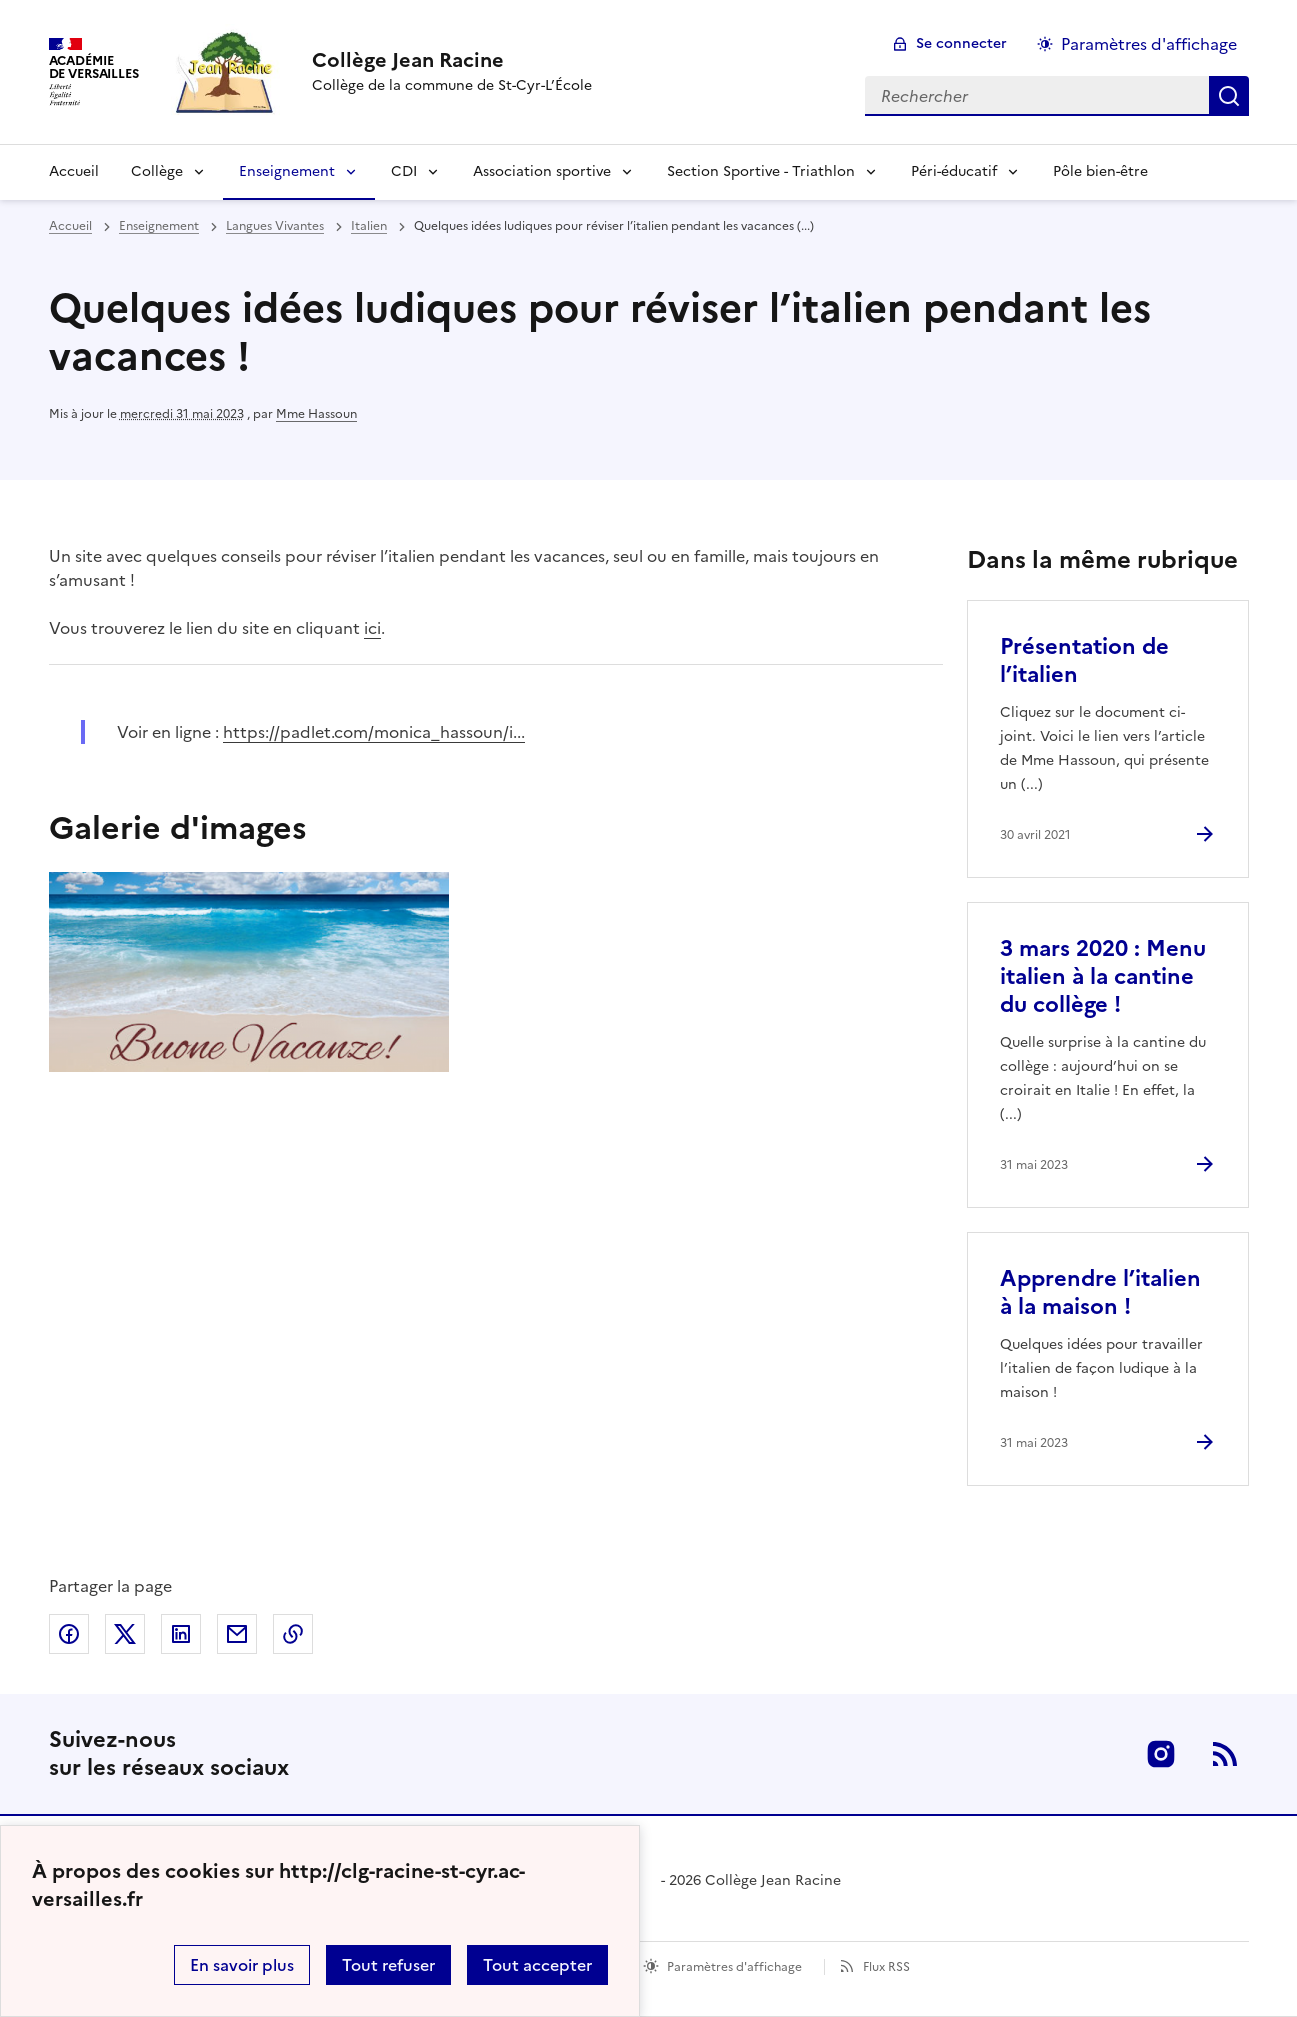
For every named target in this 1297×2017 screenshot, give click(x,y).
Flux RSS (886, 1967)
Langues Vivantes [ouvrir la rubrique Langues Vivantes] (275, 226)
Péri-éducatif (954, 171)
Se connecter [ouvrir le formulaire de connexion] (961, 43)
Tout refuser (388, 1965)
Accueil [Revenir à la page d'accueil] (74, 171)
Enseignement (287, 171)
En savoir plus (242, 1965)
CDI (404, 171)
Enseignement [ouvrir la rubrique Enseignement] (159, 226)
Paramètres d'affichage (734, 1967)
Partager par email (237, 1634)
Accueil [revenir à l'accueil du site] (70, 226)
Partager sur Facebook (69, 1634)
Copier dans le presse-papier (293, 1634)
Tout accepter (537, 1965)
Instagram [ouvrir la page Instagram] (1161, 1754)
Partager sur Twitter (125, 1634)
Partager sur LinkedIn (181, 1634)
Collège (157, 171)
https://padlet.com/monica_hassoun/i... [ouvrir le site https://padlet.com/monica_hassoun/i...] (374, 732)
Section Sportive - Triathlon (761, 171)
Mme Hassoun (316, 414)
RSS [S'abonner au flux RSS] (1225, 1754)
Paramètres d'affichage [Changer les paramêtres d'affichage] (1149, 44)
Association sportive (542, 171)
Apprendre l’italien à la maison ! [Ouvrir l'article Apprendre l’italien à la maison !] (1100, 1292)
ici (372, 628)
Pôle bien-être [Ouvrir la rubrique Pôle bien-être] (1100, 171)
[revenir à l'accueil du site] (452, 60)
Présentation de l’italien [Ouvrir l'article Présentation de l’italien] (1084, 660)
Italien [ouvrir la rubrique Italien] (369, 226)
